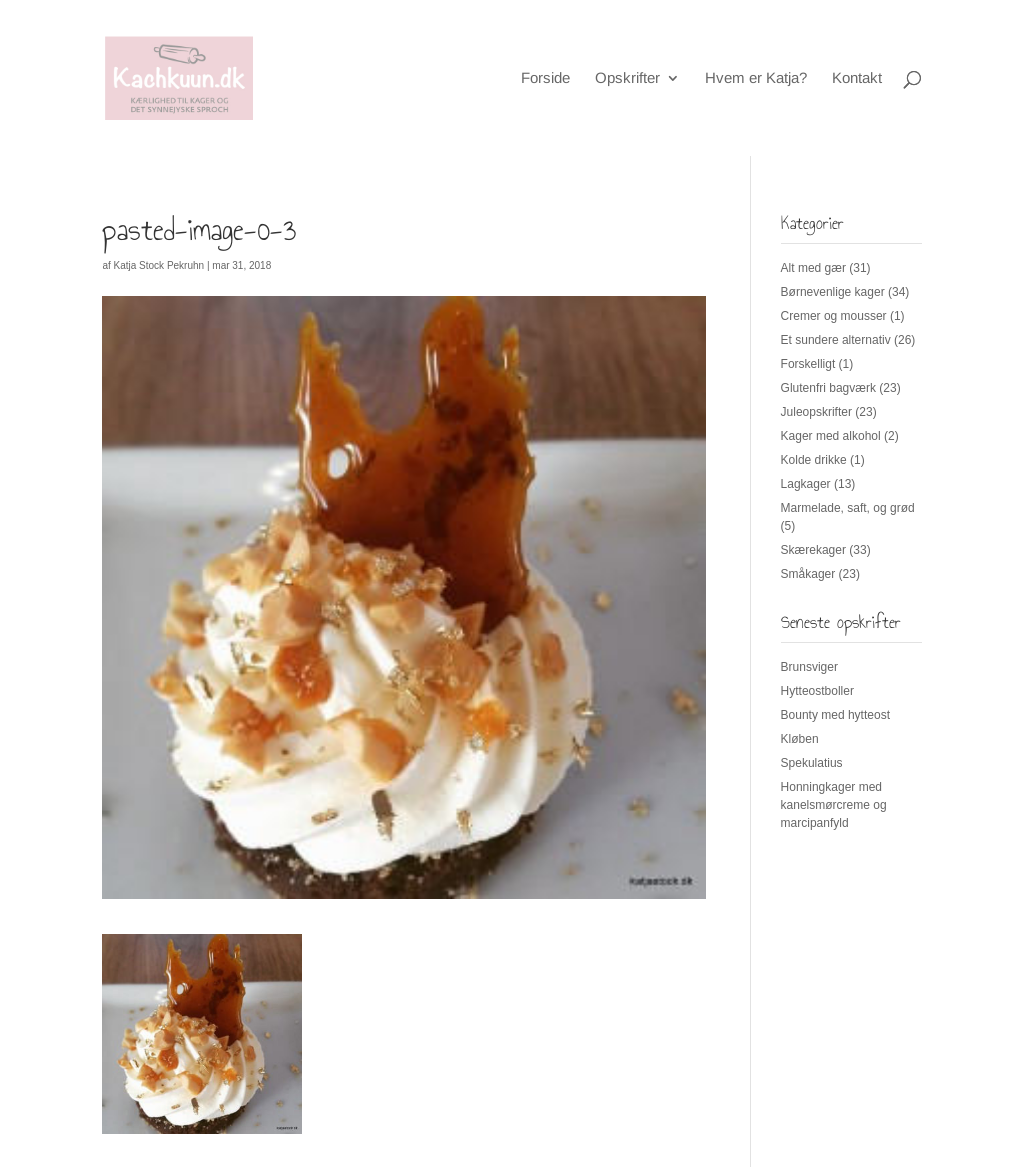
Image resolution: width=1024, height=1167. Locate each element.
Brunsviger (809, 667)
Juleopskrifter (816, 412)
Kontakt (857, 78)
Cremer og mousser (834, 316)
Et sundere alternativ (836, 340)
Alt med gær (813, 268)
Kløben (800, 739)
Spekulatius (812, 763)
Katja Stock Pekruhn (159, 265)
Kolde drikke (814, 460)
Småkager (808, 574)
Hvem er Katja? (756, 78)
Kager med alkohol (831, 436)
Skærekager (813, 550)
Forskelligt (808, 364)
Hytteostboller (817, 691)
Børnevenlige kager (833, 292)
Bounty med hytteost (835, 715)
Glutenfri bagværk (828, 388)
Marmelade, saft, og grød (848, 508)
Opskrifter (627, 78)
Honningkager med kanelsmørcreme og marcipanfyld (834, 805)
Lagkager (806, 484)
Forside (545, 78)
